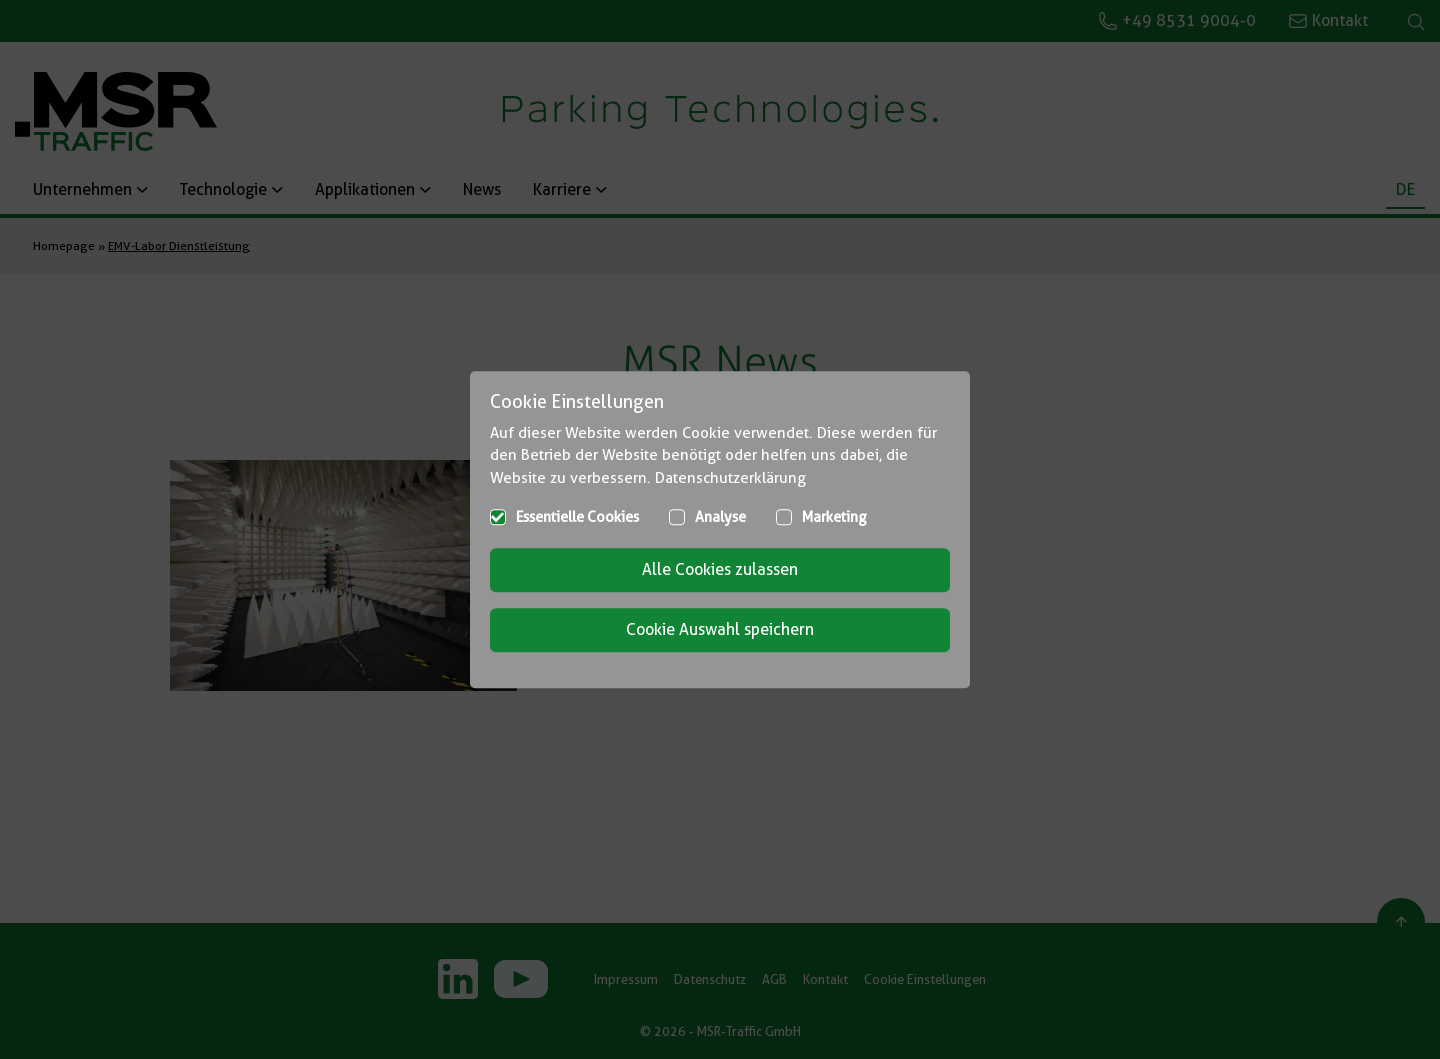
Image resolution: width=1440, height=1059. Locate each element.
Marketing (834, 517)
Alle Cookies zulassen (720, 569)
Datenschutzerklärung (730, 478)
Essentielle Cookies (577, 517)
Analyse (720, 517)
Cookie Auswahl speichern (720, 629)
